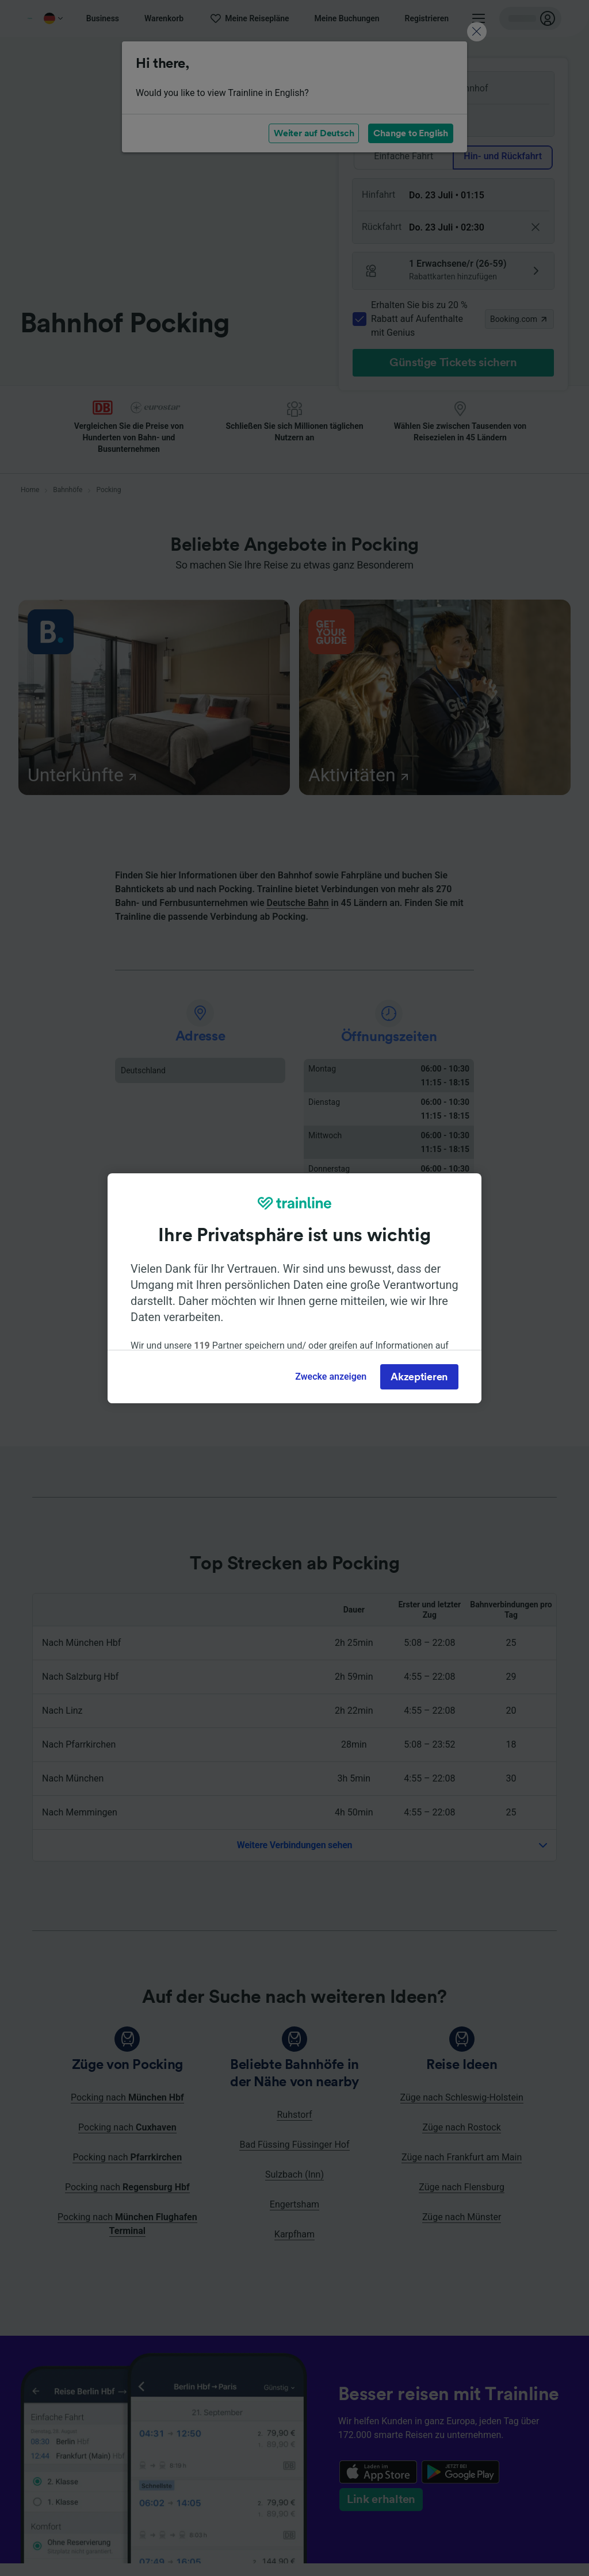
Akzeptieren (419, 1377)
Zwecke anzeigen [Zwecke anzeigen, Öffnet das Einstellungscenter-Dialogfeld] (330, 1376)
